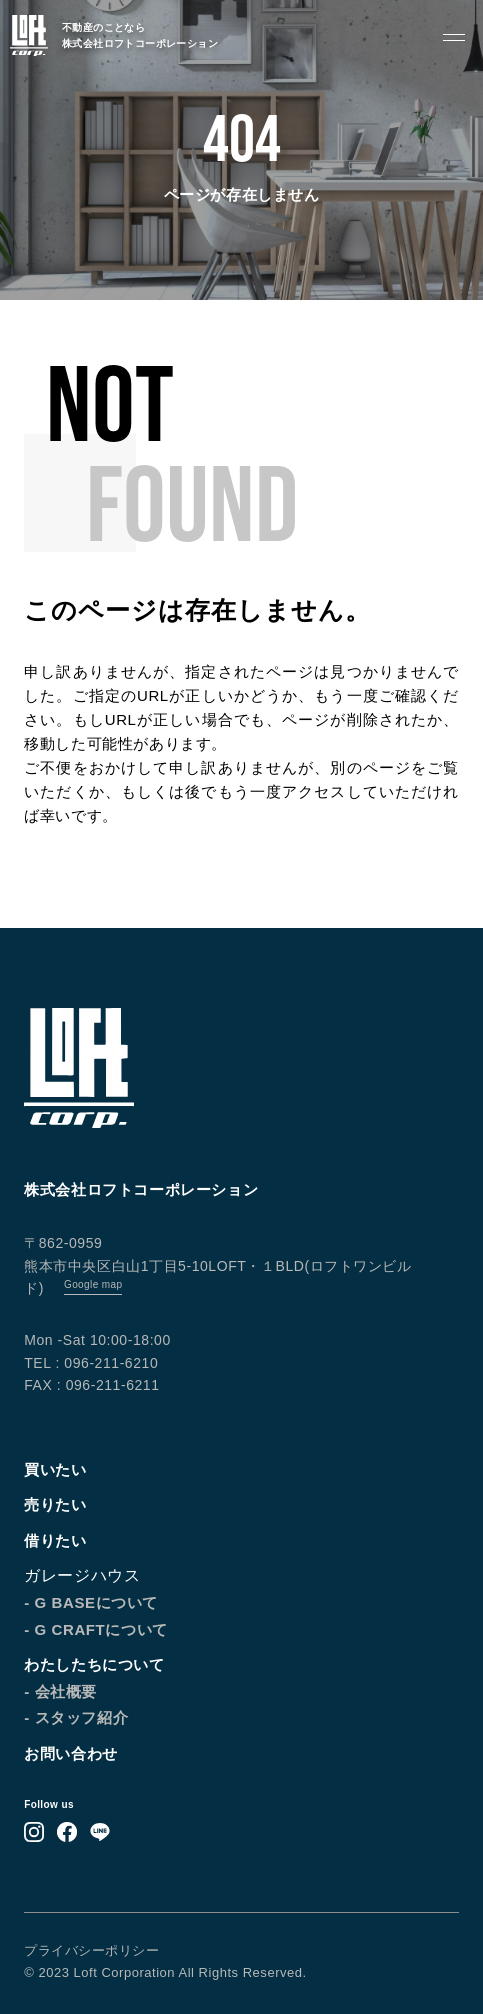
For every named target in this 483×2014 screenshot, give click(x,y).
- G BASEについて (91, 1602)
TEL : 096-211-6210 (91, 1363)
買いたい (55, 1469)
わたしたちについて (94, 1664)
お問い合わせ (71, 1753)
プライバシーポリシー (91, 1950)
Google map (93, 1284)
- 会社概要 (60, 1691)
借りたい (55, 1540)
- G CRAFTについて (96, 1629)
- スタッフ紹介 (76, 1717)
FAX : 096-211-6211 (91, 1385)
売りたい (55, 1504)
